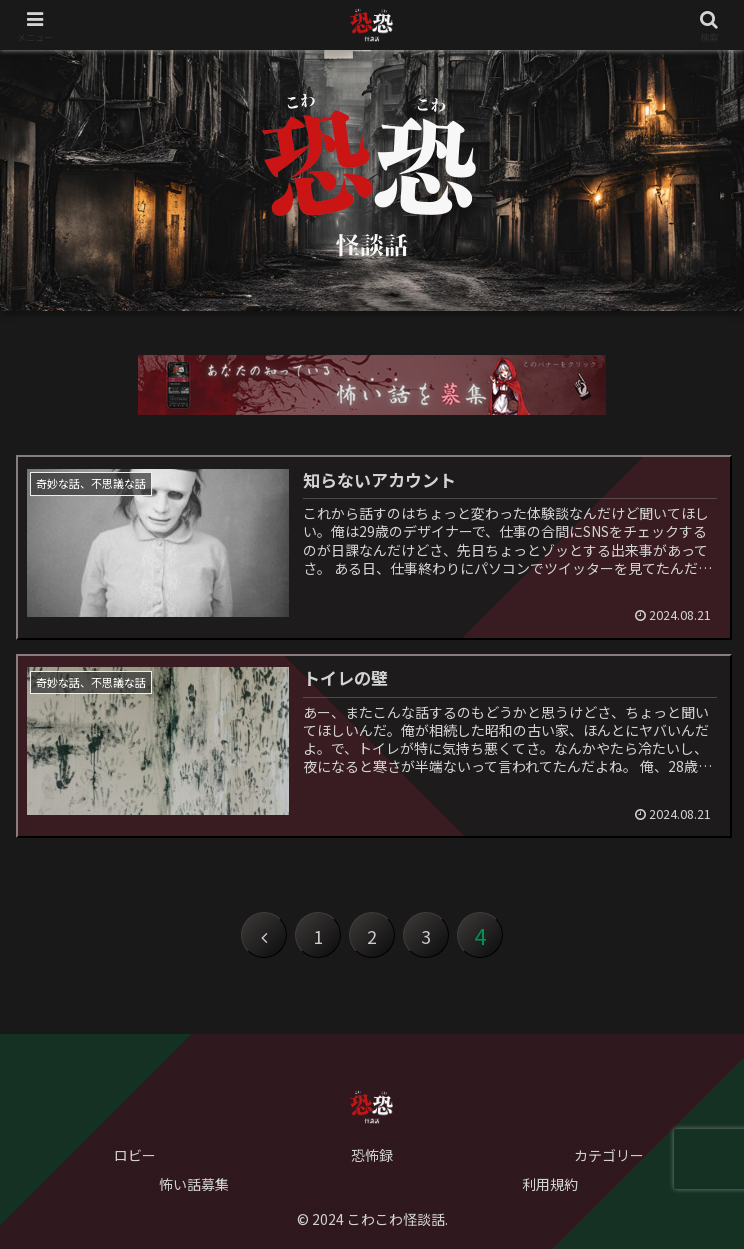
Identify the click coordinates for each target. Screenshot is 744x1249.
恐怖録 (372, 1155)
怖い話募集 (194, 1184)
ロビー (135, 1155)
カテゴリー (609, 1155)
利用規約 (550, 1184)
